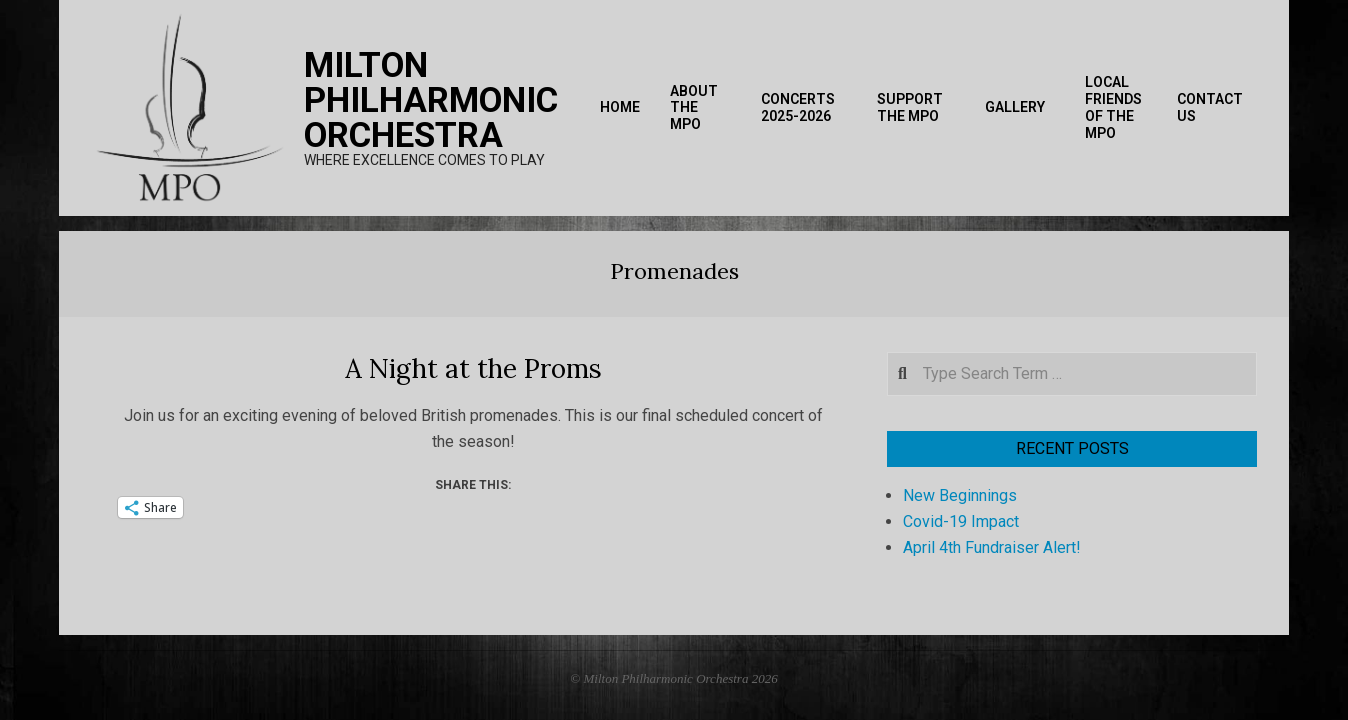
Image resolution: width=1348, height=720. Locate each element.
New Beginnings (960, 495)
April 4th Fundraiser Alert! (992, 547)
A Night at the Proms (473, 368)
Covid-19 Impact (961, 521)
